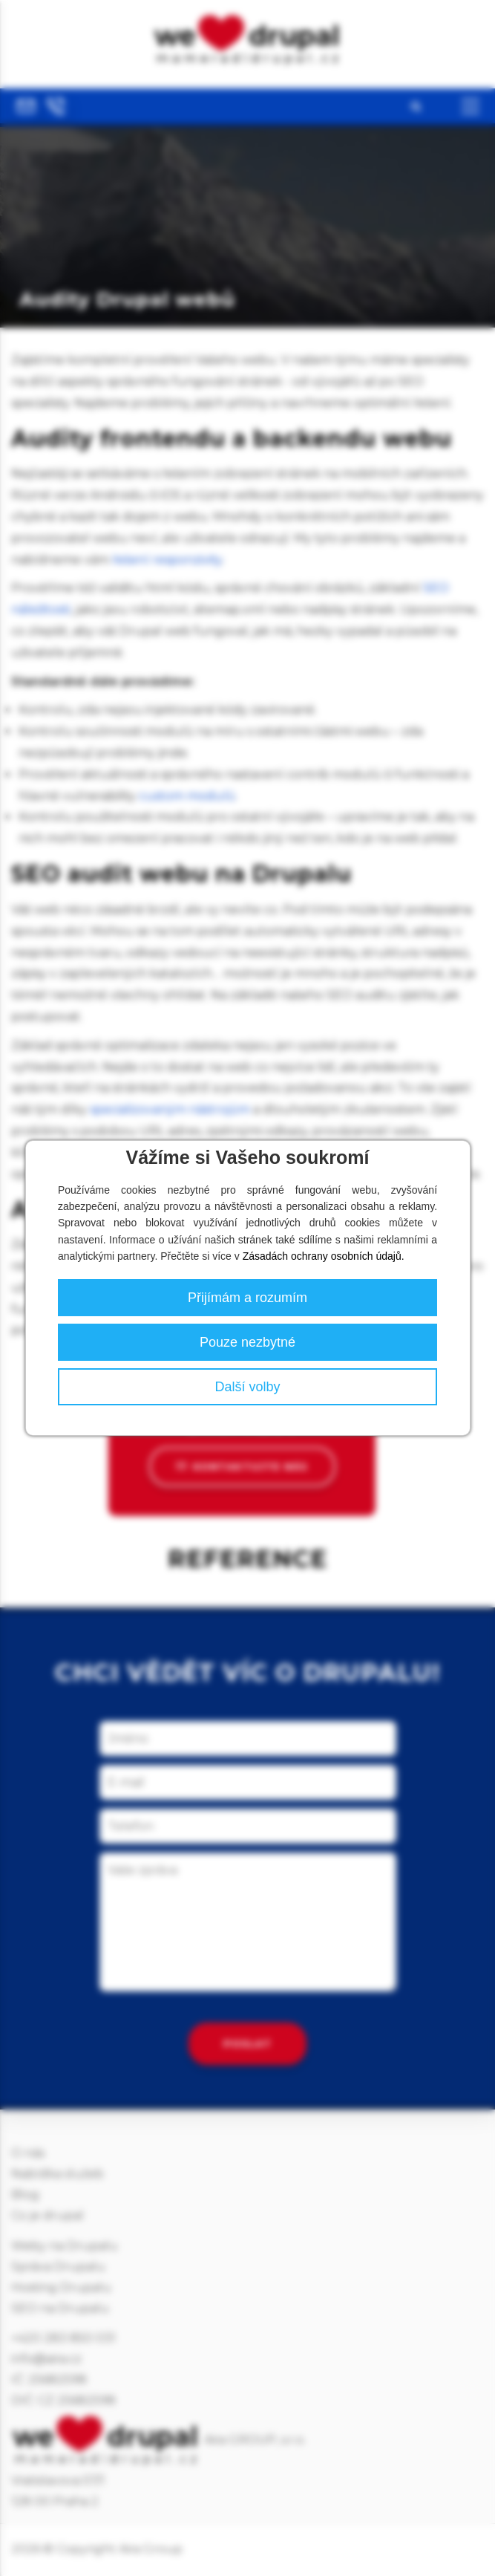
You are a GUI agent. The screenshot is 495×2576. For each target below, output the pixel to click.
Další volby (247, 1386)
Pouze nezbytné (247, 1342)
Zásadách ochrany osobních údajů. (323, 1256)
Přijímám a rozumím (247, 1297)
